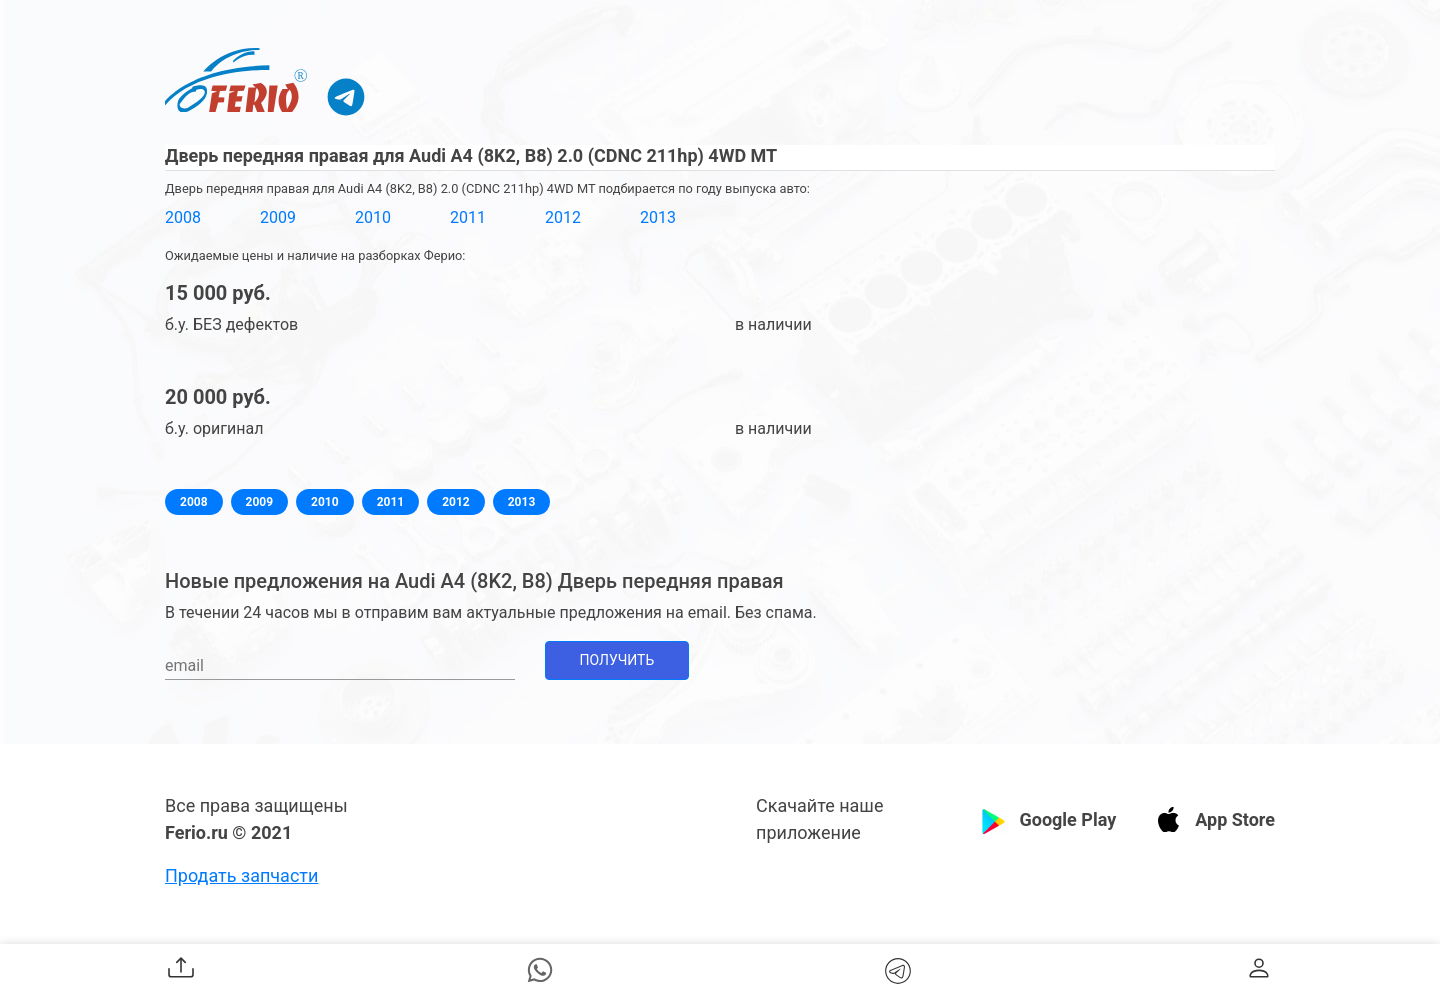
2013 (658, 217)
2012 (563, 217)
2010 (373, 217)
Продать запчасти (241, 875)
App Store (1235, 819)
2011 (468, 217)
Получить (617, 660)
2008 (183, 217)
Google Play (1067, 819)
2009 (278, 217)
